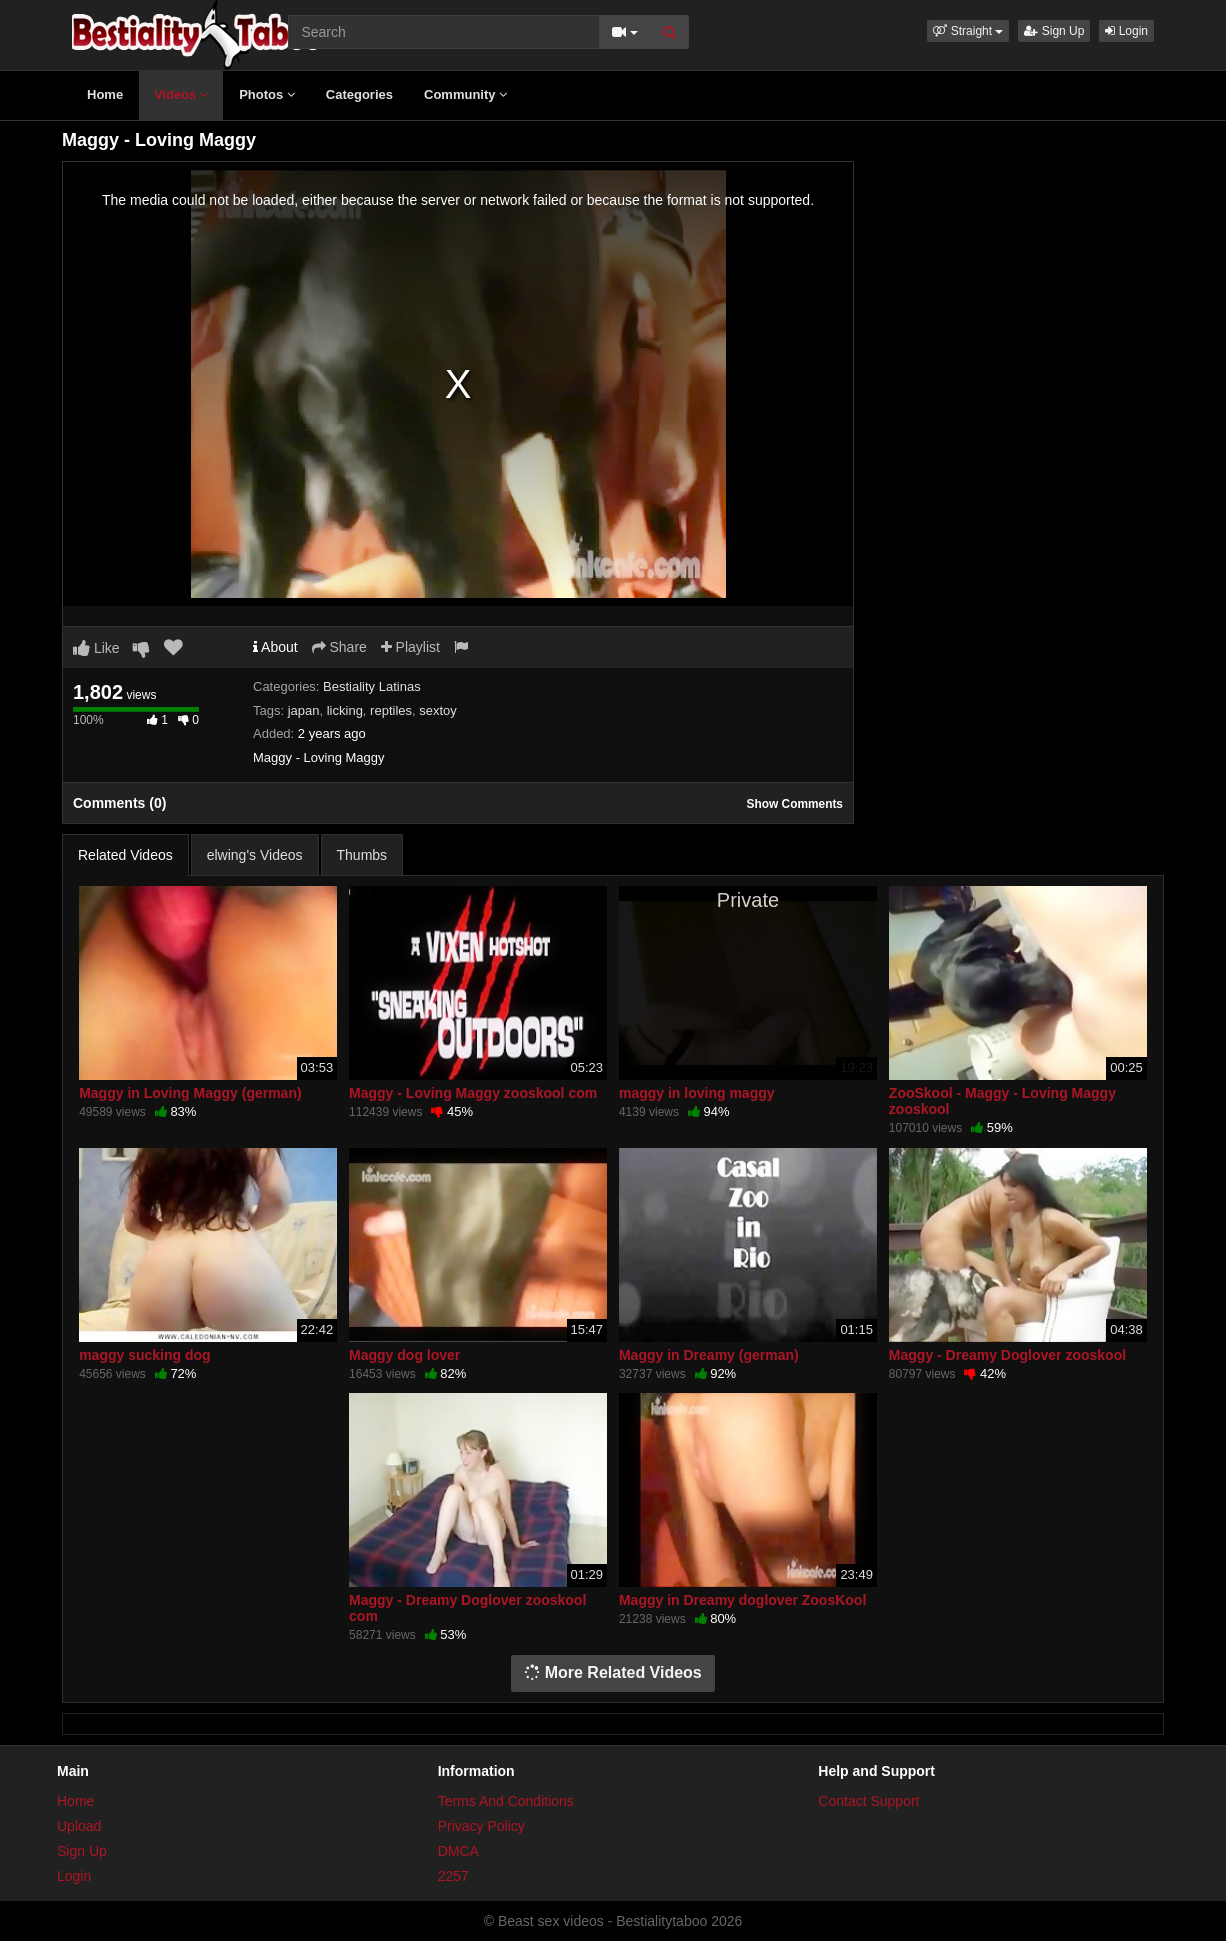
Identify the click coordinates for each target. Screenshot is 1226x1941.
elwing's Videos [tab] (255, 855)
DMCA (458, 1851)
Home (105, 94)
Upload (79, 1826)
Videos (181, 94)
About (275, 647)
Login (1126, 31)
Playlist (410, 647)
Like (96, 648)
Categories (359, 94)
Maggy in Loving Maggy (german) (190, 1093)
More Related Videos (613, 1672)
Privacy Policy (481, 1826)
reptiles (391, 710)
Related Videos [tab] (125, 855)
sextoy (438, 710)
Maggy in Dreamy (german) (709, 1355)
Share (339, 647)
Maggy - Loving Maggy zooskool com (473, 1093)
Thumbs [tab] (362, 855)
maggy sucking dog (144, 1355)
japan (304, 710)
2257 (453, 1876)
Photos (267, 94)
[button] (968, 31)
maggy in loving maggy (697, 1093)
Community (465, 94)
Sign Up (1054, 31)
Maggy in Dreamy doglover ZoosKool (742, 1600)
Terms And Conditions (506, 1801)
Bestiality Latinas (372, 686)
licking (345, 710)
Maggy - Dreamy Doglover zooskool (1007, 1355)
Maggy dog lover (404, 1355)
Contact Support (868, 1801)
